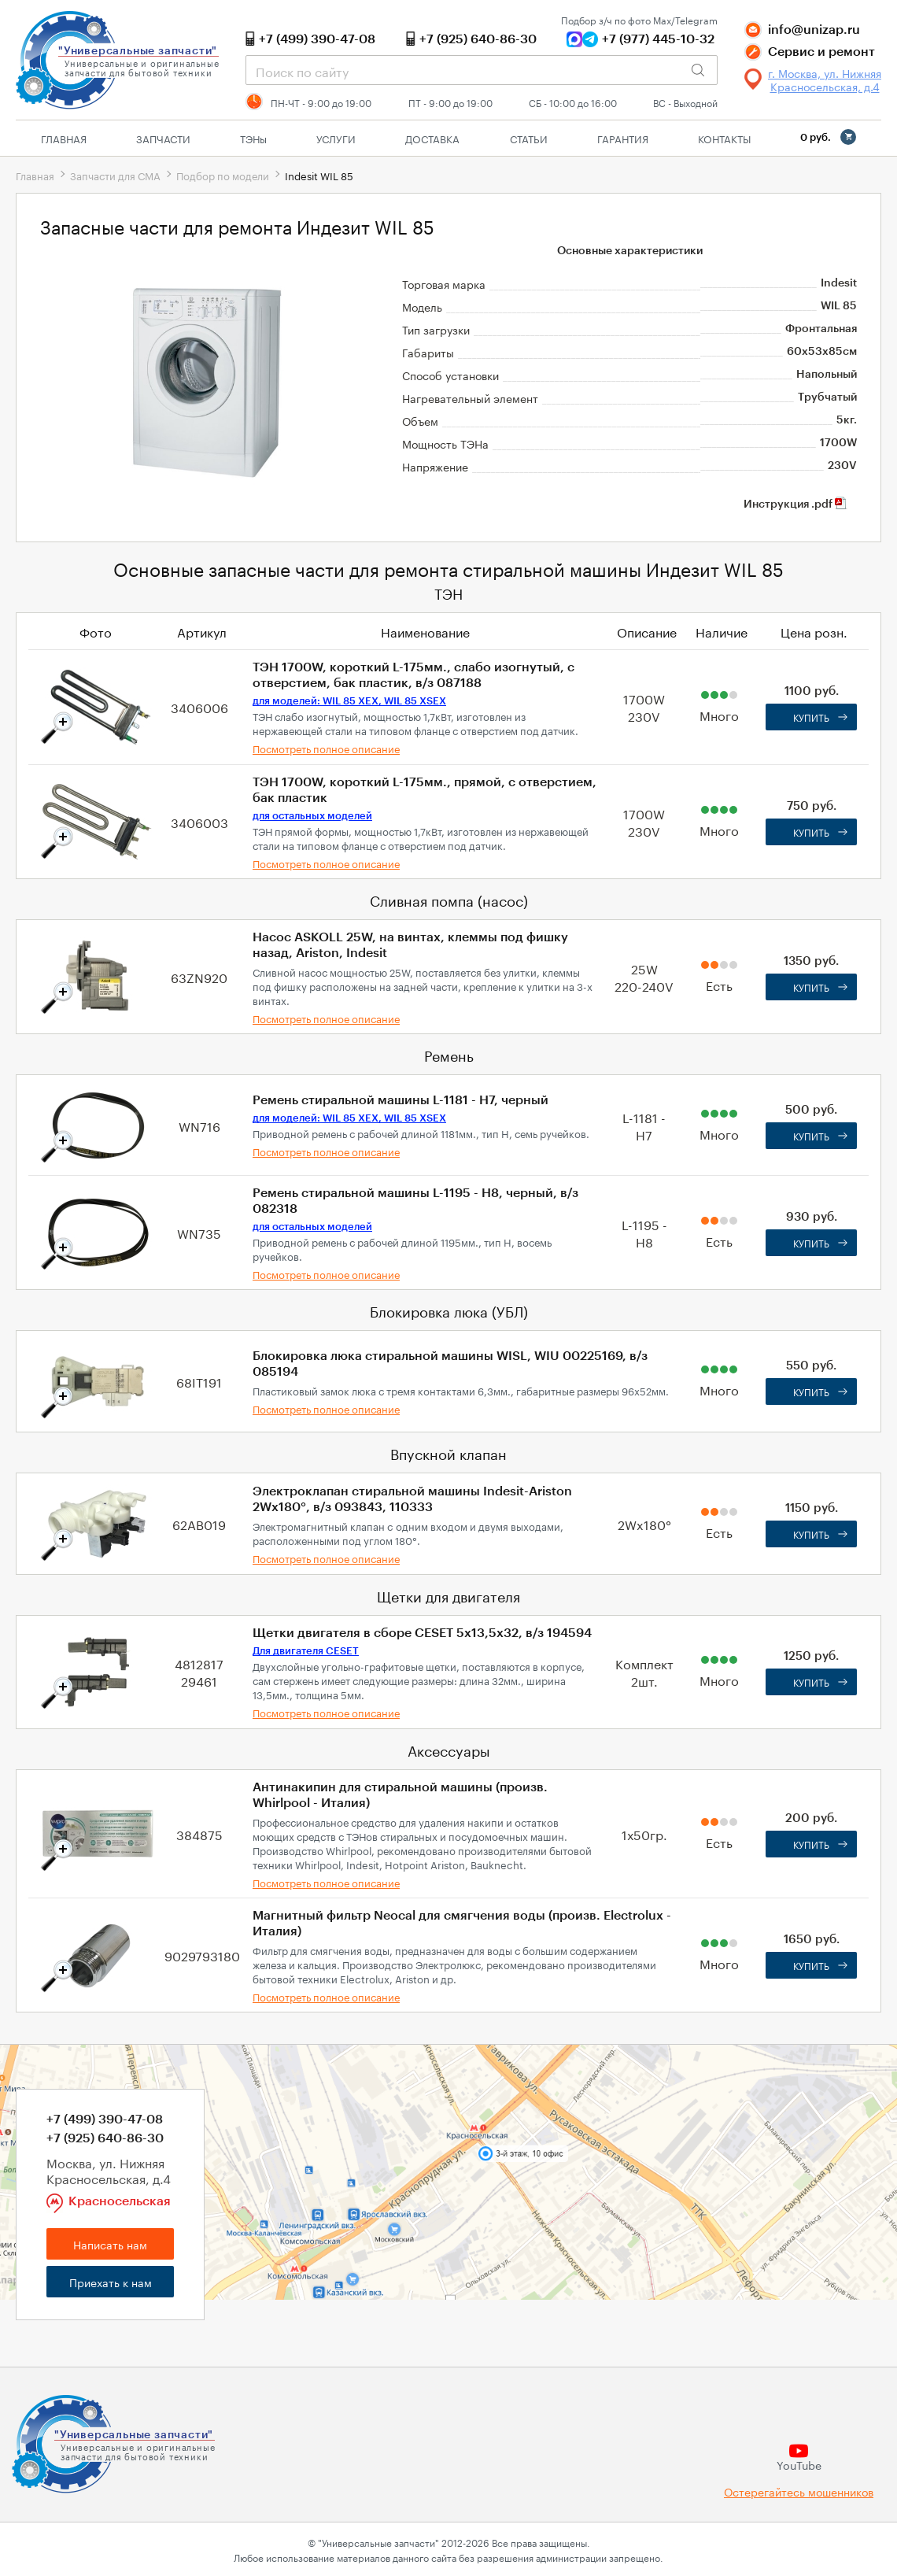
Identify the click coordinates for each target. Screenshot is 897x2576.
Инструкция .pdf (795, 504)
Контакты (724, 138)
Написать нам (110, 2244)
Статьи (529, 138)
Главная (64, 138)
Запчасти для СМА (115, 175)
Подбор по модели (222, 175)
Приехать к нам (110, 2281)
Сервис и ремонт (821, 52)
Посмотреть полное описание (326, 747)
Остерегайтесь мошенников (798, 2491)
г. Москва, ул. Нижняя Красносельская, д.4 (824, 79)
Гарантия (622, 138)
